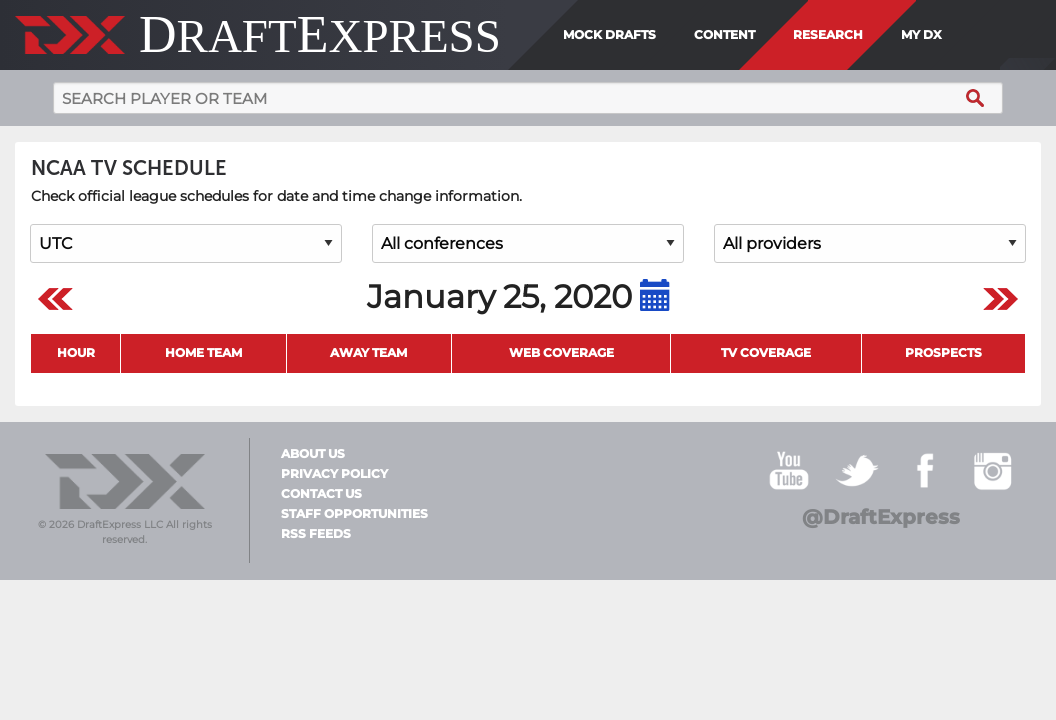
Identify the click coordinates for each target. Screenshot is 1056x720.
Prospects (943, 352)
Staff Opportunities (354, 514)
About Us (313, 454)
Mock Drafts (609, 34)
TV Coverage (766, 352)
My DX (921, 34)
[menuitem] (956, 35)
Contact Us (321, 494)
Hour (76, 352)
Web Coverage (561, 352)
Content (724, 34)
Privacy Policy (334, 474)
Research (828, 34)
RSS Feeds (316, 534)
